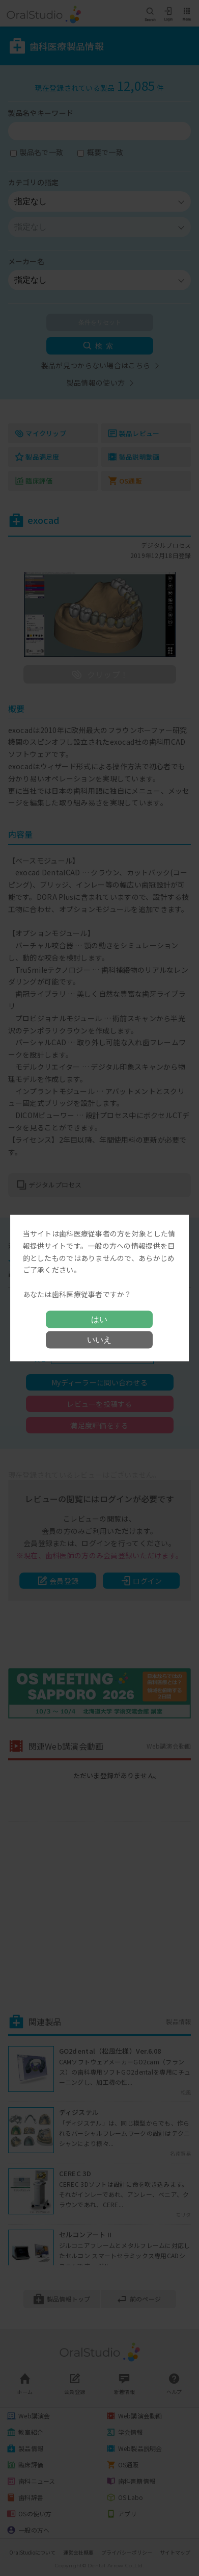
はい (99, 1319)
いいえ (99, 1339)
